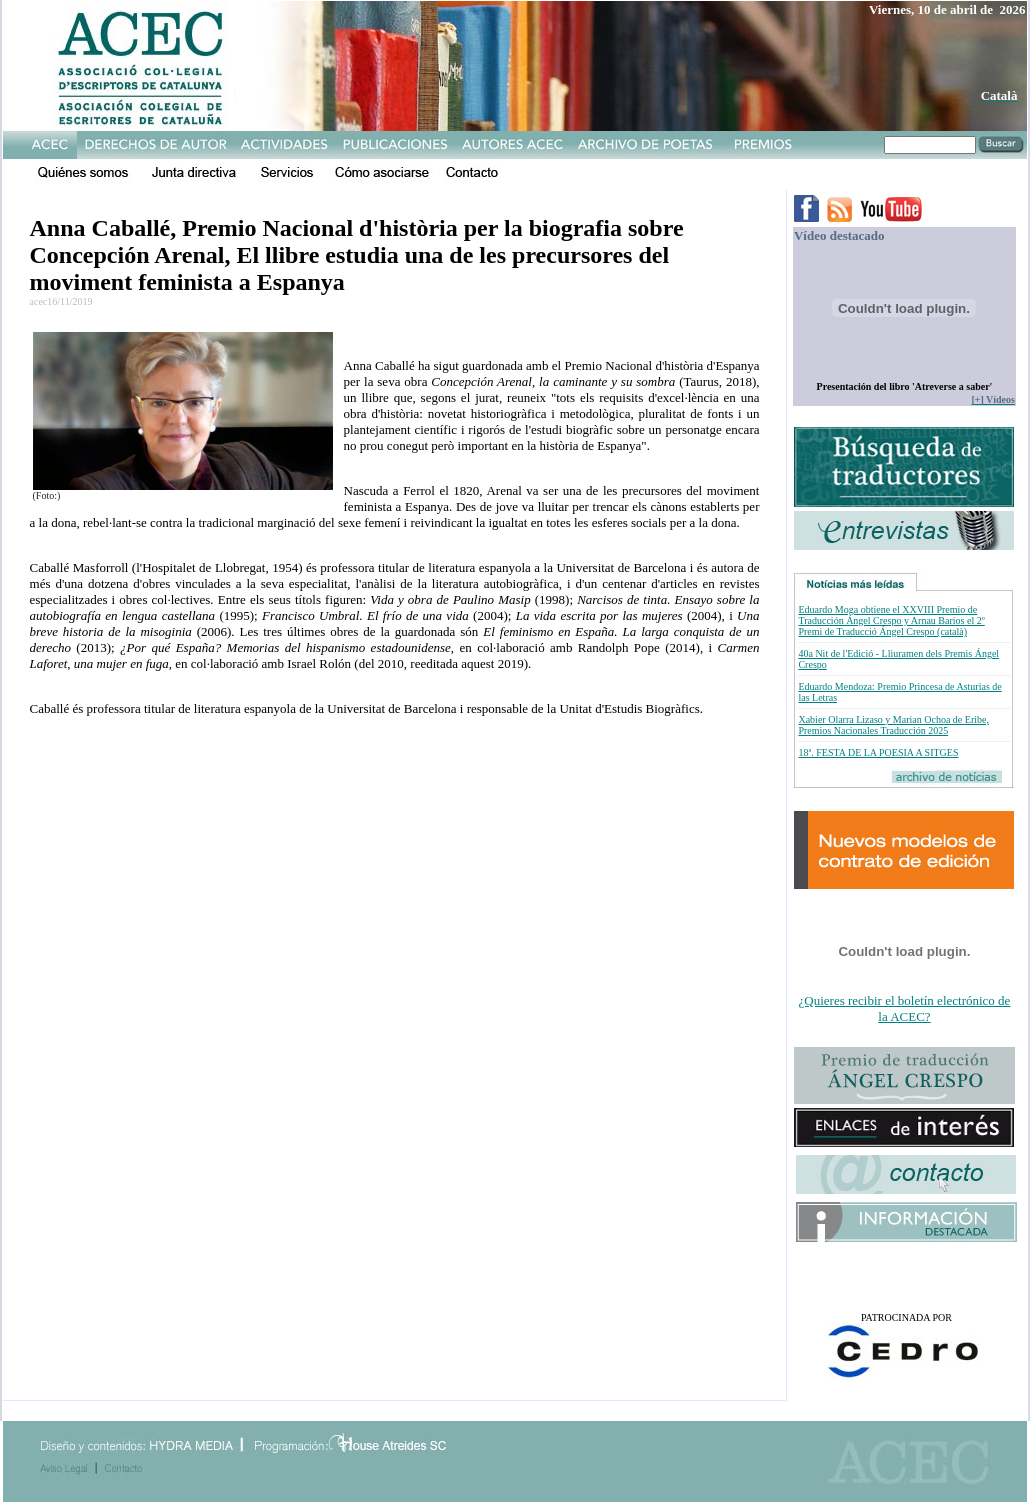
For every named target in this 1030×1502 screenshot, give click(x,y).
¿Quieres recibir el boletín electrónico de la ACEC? (905, 1008)
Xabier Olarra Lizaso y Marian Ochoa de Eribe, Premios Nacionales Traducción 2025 (893, 725)
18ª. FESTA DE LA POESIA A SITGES (878, 752)
